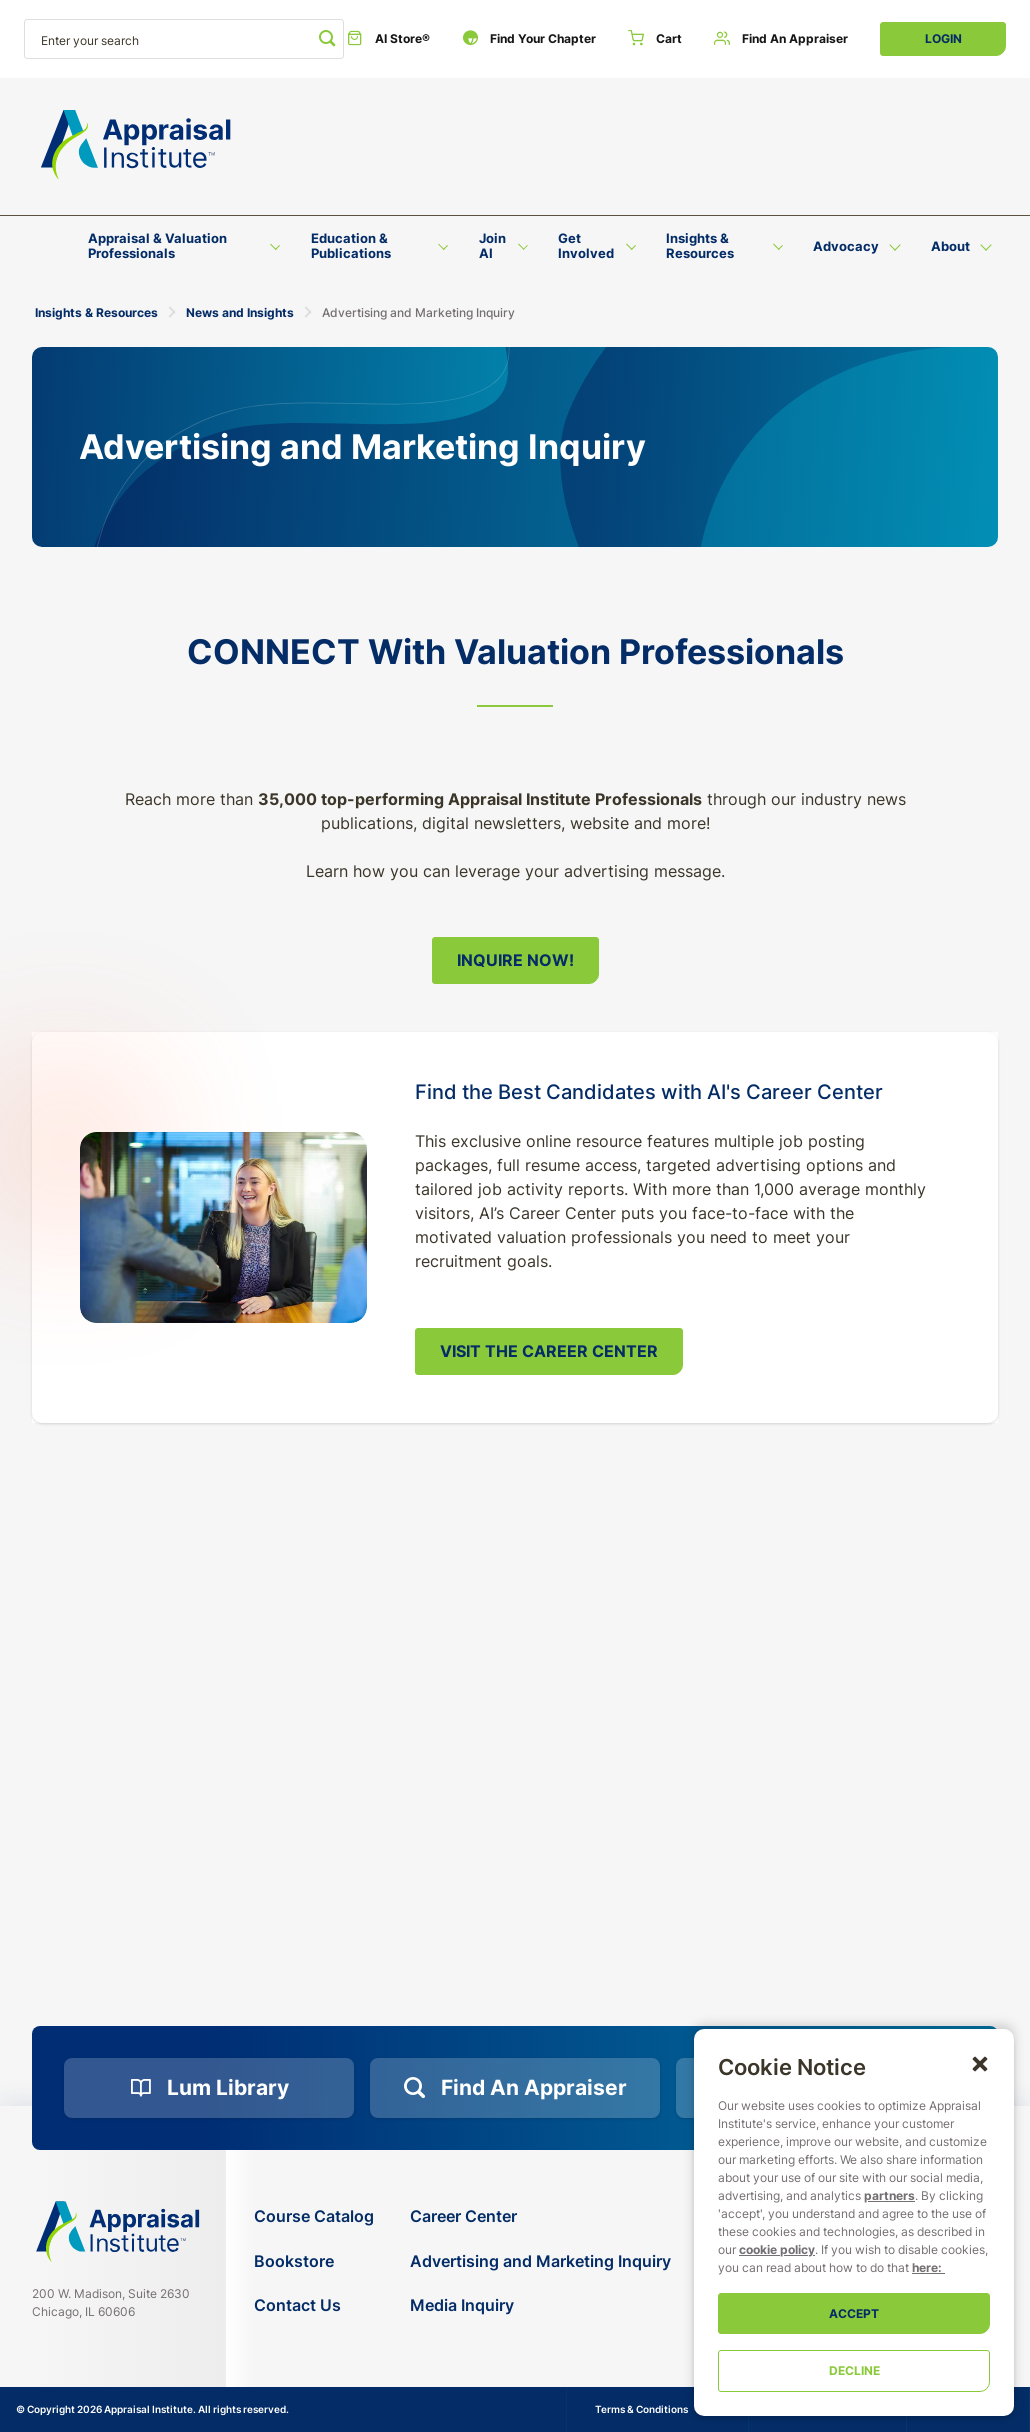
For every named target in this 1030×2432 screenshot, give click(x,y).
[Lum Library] (209, 2088)
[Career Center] (540, 2216)
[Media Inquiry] (540, 2305)
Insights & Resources (96, 312)
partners (889, 2195)
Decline (854, 2370)
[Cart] (655, 39)
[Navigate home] (118, 2231)
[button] (980, 2063)
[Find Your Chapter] (529, 39)
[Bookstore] (314, 2261)
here (925, 2267)
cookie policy (777, 2249)
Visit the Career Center (549, 1351)
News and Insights (240, 312)
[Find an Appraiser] (781, 39)
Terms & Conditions (641, 2409)
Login (943, 38)
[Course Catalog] (314, 2216)
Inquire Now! (515, 960)
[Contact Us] (314, 2305)
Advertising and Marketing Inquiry (418, 312)
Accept (854, 2313)
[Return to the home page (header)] (136, 145)
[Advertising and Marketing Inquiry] (540, 2261)
